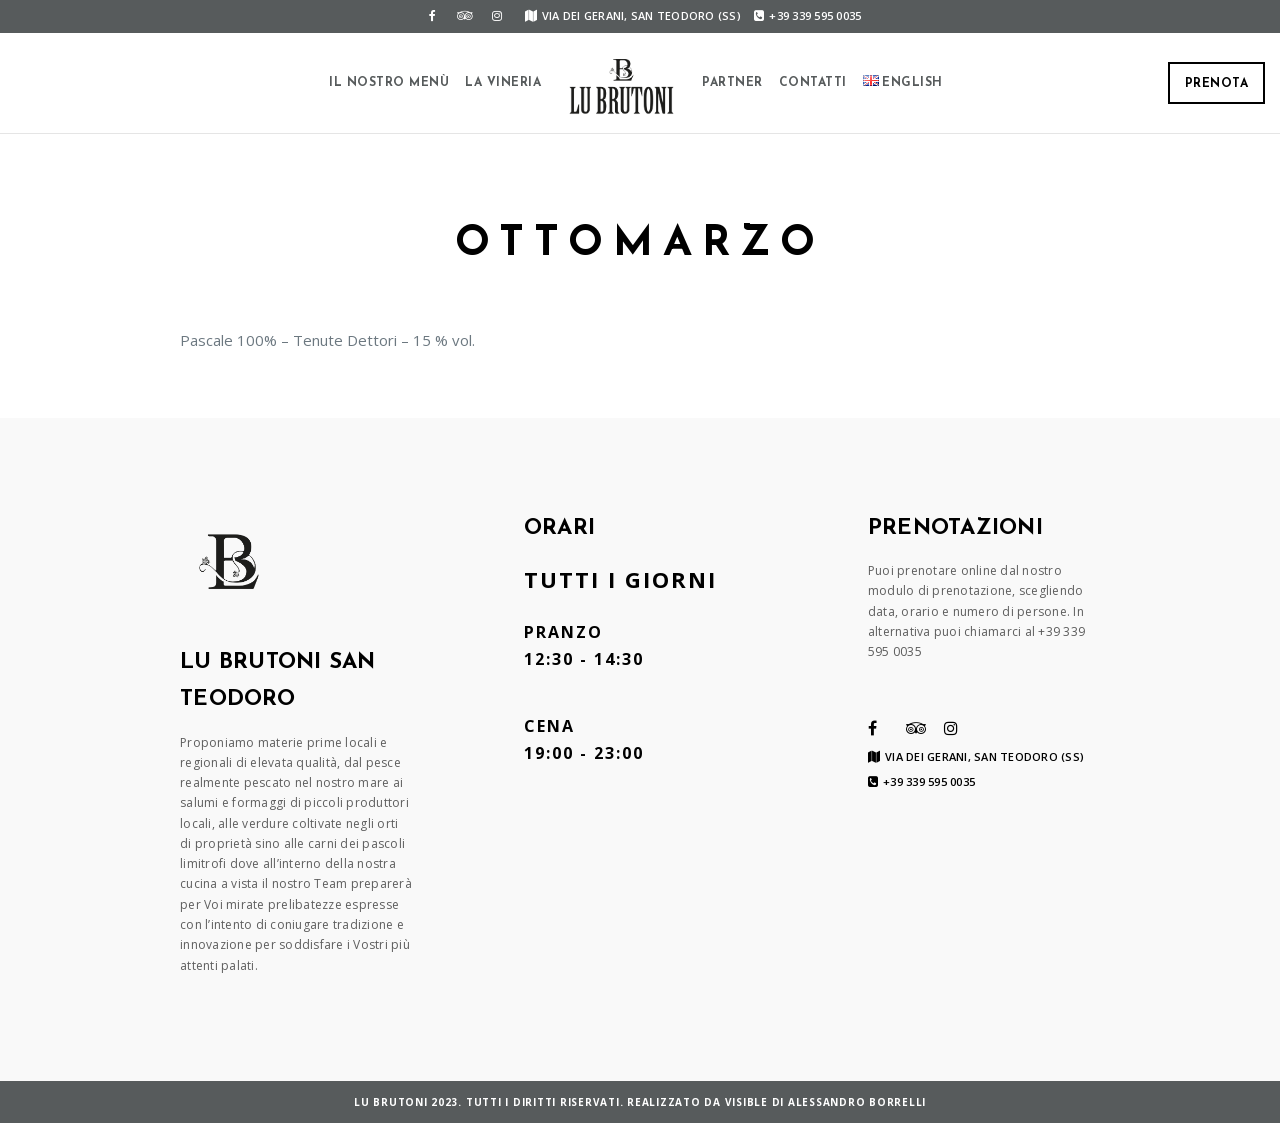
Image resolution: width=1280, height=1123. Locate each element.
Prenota (1217, 84)
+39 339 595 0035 (807, 15)
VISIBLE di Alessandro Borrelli (826, 1102)
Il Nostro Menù (389, 83)
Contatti (813, 83)
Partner (732, 83)
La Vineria (503, 83)
